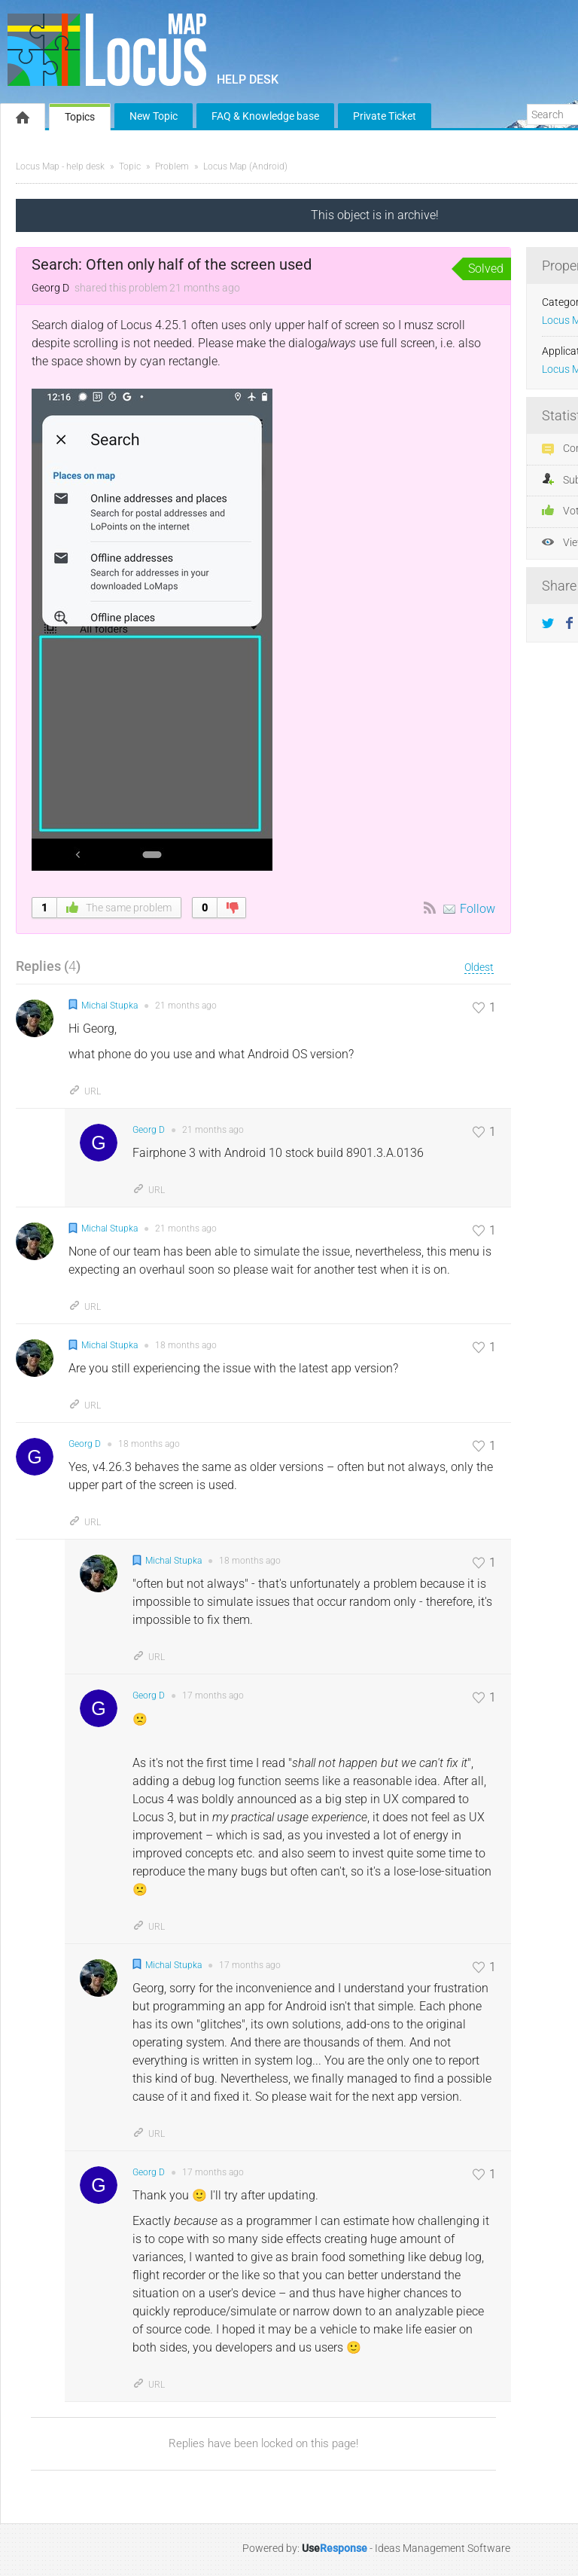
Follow (477, 909)
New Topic (153, 116)
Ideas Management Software (442, 2548)
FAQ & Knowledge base (265, 116)
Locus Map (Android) (245, 166)
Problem (172, 166)
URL (84, 1091)
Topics (80, 117)
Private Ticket (384, 116)
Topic (130, 166)
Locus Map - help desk (60, 166)
